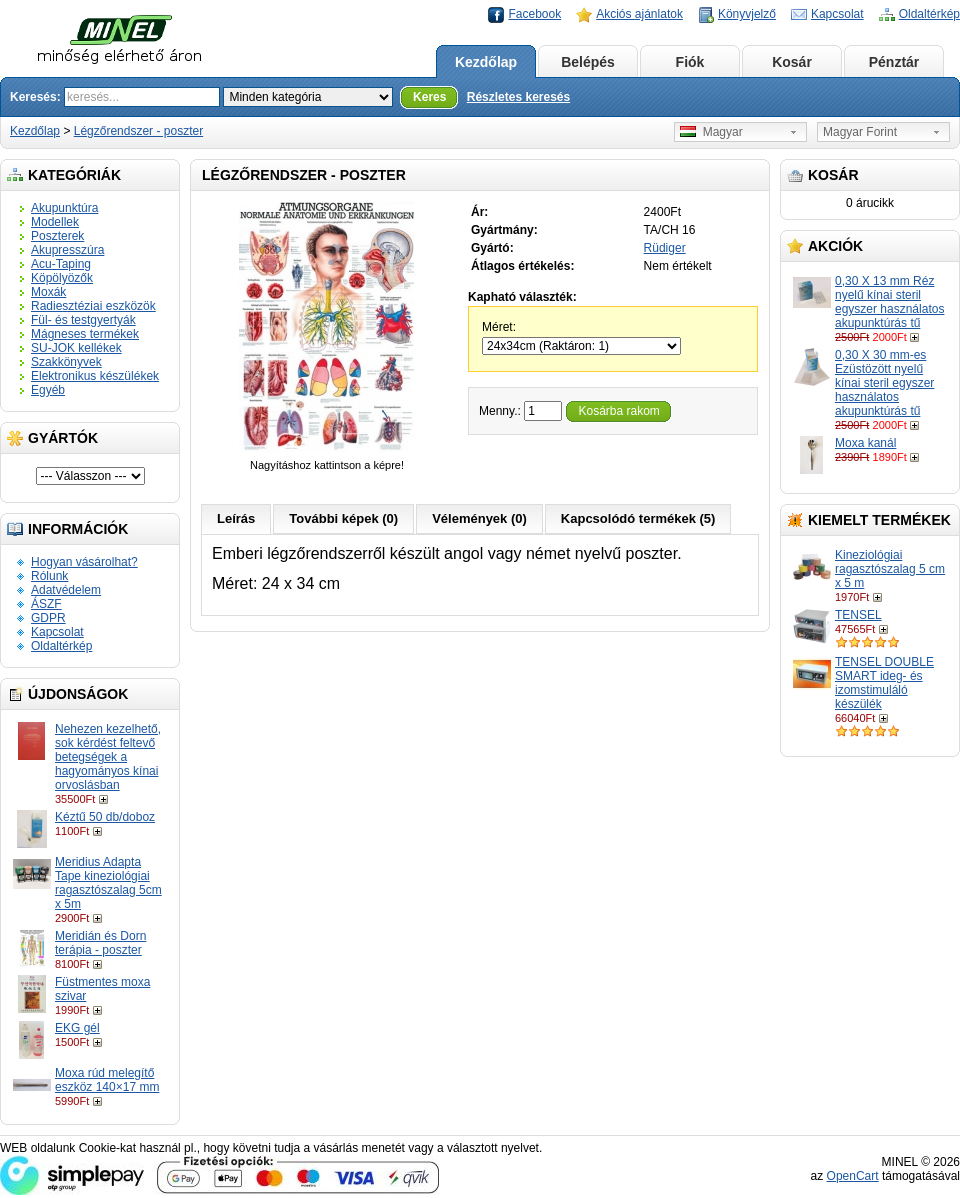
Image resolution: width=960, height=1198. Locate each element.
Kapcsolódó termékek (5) (638, 518)
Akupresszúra (67, 250)
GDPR (48, 618)
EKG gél (77, 1028)
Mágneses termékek (85, 334)
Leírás (236, 518)
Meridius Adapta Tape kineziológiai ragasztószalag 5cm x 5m (108, 883)
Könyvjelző (747, 14)
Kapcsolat (837, 14)
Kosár (792, 62)
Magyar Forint (860, 132)
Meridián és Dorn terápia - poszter (100, 943)
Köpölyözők (62, 278)
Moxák (48, 292)
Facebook (534, 14)
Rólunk (49, 576)
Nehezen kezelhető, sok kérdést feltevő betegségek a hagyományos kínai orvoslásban (108, 757)
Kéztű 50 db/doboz (105, 817)
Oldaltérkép (929, 14)
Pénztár (894, 62)
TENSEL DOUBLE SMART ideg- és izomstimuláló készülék (884, 683)
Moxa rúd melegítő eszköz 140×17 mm (107, 1080)
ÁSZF (46, 604)
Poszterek (57, 236)
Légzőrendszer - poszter (138, 131)
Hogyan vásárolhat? (84, 562)
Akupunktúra (64, 208)
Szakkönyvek (66, 362)
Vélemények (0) (479, 518)
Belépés (588, 62)
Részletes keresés (518, 97)
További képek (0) (343, 518)
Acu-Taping (61, 264)
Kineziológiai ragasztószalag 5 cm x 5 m (890, 569)
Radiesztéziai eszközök (93, 306)
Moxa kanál (865, 443)
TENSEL (858, 615)
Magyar (711, 132)
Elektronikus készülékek (95, 376)
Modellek (55, 222)
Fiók (690, 62)
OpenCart (853, 1176)
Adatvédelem (66, 590)
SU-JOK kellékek (76, 348)
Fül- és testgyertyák (83, 320)
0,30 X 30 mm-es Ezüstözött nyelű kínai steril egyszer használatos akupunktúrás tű (884, 383)
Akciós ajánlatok (639, 14)
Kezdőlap (486, 62)
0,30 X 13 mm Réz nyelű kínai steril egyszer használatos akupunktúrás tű (889, 302)
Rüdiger (665, 248)
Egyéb (48, 390)
